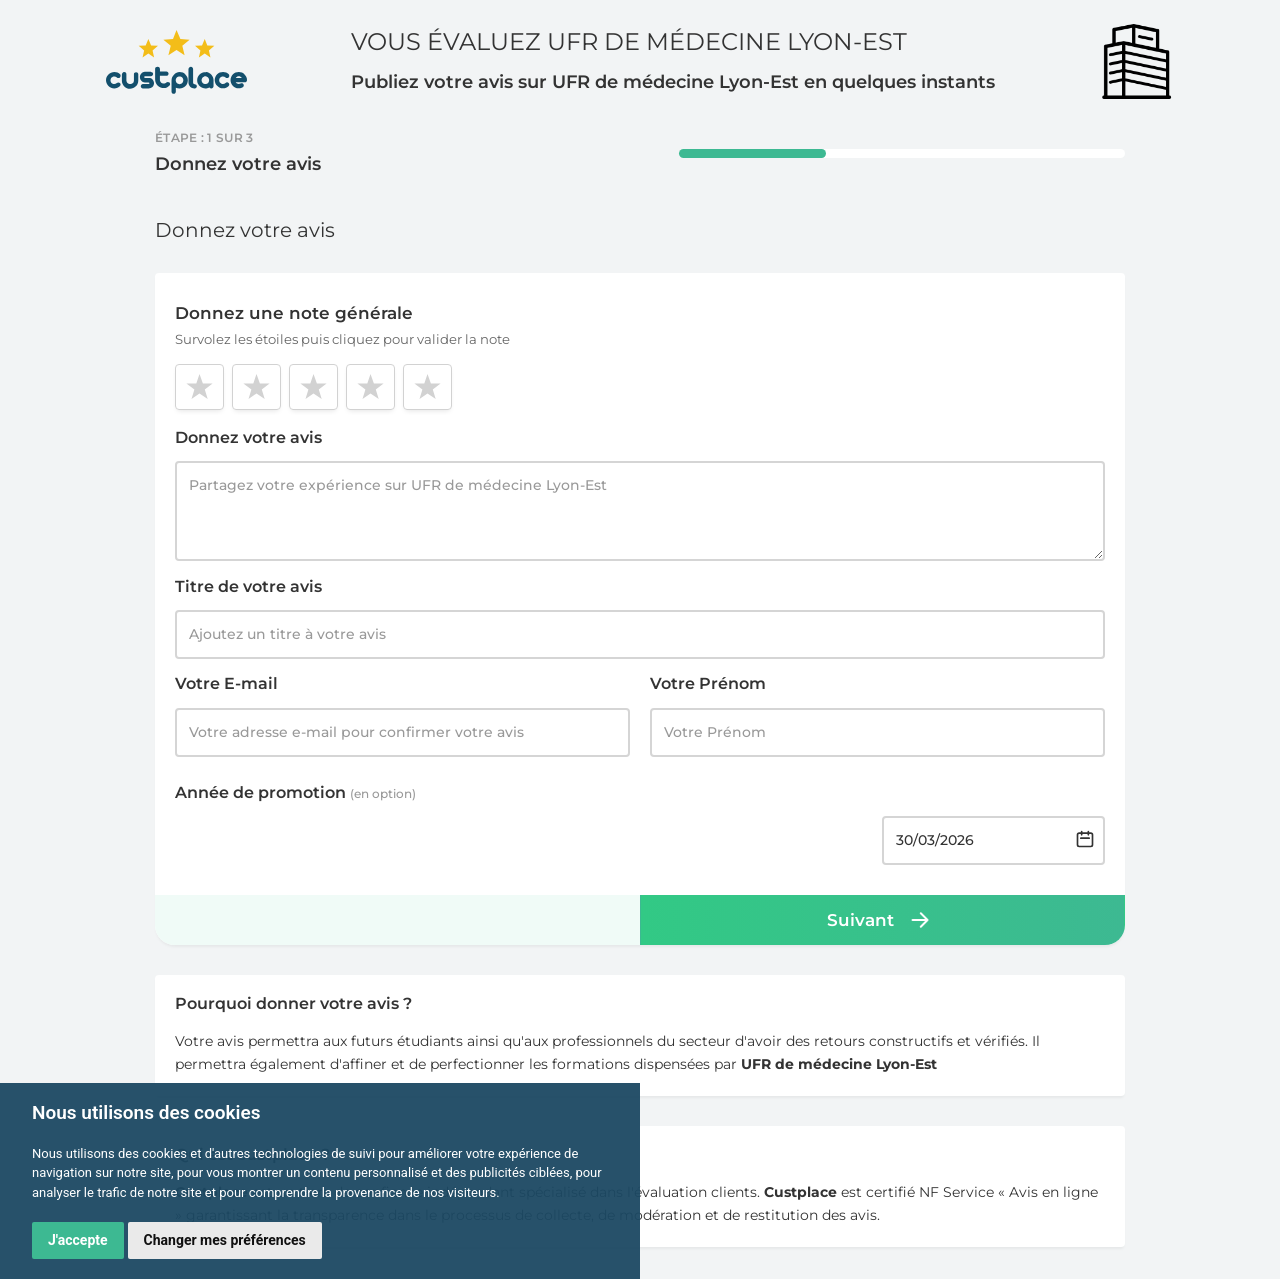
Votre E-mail (226, 683)
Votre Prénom (708, 683)
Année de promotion (295, 792)
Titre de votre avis (248, 586)
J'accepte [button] (78, 1240)
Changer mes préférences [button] (225, 1240)
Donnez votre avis (248, 437)
